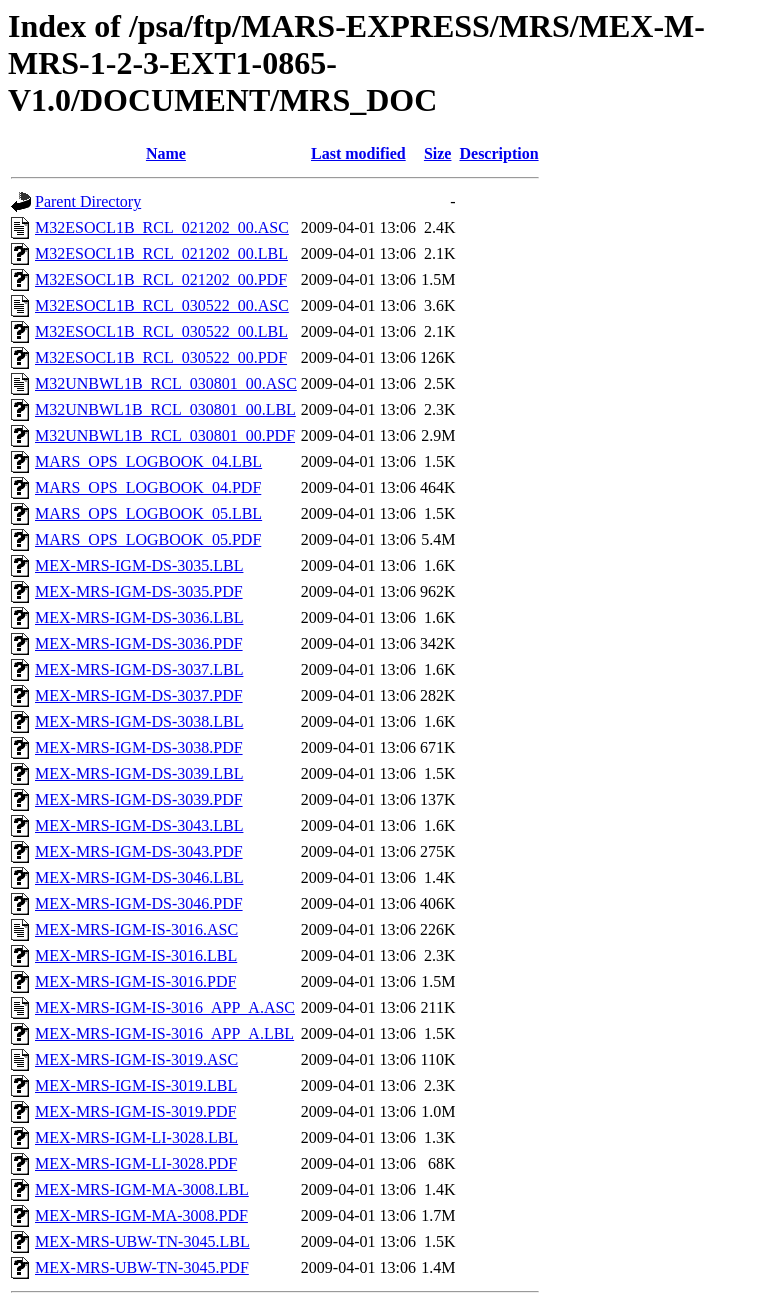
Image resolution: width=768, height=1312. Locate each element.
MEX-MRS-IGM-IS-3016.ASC (136, 929)
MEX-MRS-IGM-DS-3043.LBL (139, 825)
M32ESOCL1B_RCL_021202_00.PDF (161, 279)
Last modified (358, 153)
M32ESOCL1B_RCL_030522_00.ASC (162, 305)
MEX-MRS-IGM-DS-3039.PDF (139, 799)
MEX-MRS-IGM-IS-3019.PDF (135, 1111)
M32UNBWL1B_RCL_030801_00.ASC (166, 383)
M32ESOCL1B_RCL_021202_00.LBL (161, 253)
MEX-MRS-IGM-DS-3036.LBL (139, 617)
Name (166, 153)
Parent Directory (88, 201)
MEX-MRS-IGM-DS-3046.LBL (139, 877)
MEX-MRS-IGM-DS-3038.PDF (139, 747)
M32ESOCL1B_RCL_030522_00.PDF (161, 357)
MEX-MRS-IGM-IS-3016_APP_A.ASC (165, 1007)
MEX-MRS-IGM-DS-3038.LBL (139, 721)
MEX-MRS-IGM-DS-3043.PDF (139, 851)
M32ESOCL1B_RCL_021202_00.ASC (162, 227)
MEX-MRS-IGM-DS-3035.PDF (139, 591)
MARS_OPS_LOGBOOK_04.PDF (148, 487)
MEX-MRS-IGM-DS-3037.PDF (139, 695)
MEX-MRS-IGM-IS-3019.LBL (136, 1085)
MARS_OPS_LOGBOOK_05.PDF (148, 539)
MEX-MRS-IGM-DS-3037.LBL (139, 669)
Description (498, 153)
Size (438, 153)
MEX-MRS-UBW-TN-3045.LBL (142, 1241)
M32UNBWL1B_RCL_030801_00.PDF (165, 435)
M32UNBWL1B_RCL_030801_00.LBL (165, 409)
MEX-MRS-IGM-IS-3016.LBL (136, 955)
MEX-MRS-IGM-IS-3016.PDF (135, 981)
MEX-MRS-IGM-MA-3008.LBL (142, 1189)
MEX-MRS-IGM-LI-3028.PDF (136, 1163)
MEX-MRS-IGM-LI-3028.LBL (136, 1137)
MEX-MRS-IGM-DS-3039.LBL (139, 773)
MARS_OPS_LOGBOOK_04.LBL (148, 461)
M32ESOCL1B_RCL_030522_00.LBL (161, 331)
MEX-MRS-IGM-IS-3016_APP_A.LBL (164, 1033)
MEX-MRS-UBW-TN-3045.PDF (142, 1267)
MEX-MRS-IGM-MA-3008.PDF (141, 1215)
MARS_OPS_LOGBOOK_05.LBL (148, 513)
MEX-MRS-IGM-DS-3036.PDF (139, 643)
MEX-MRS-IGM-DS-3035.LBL (139, 565)
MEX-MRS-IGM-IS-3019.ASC (136, 1059)
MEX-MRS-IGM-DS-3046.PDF (139, 903)
